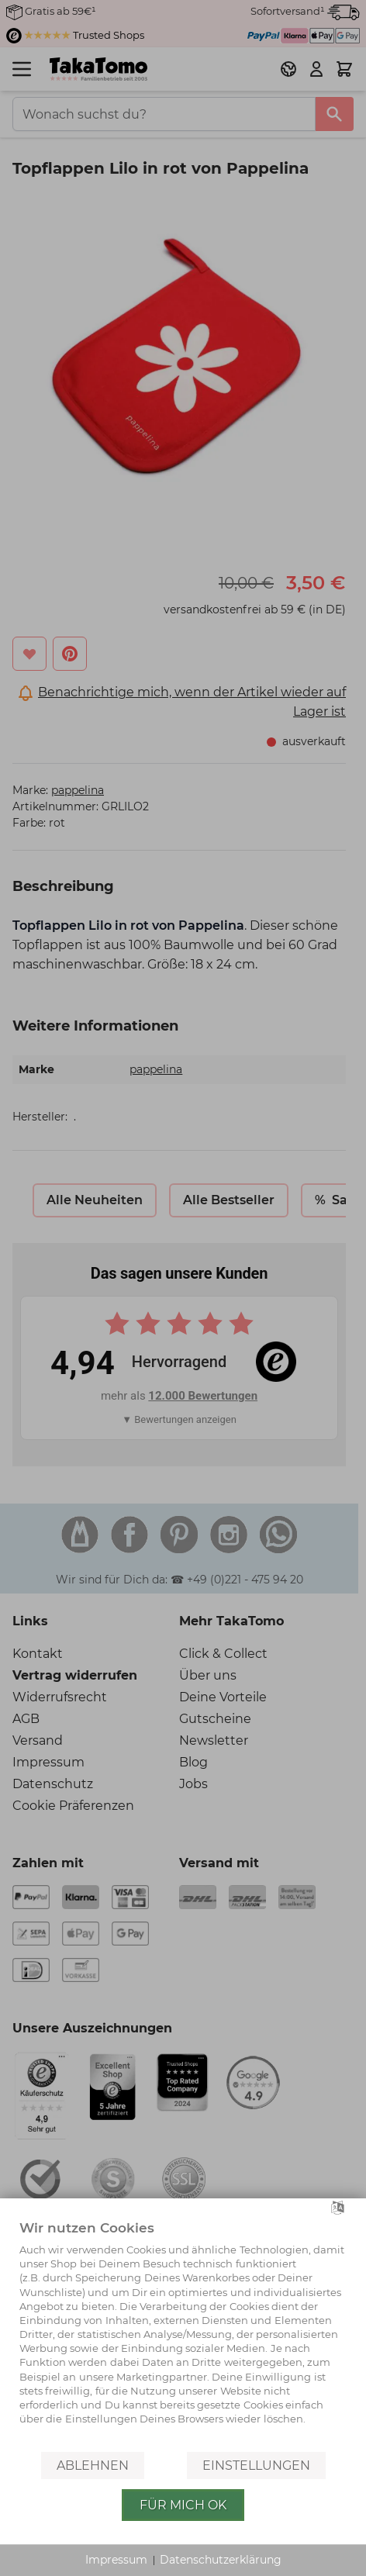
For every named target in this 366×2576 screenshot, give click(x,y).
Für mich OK (183, 2505)
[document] (183, 2334)
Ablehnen (93, 2465)
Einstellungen (256, 2465)
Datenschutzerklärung (220, 2560)
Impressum (116, 2560)
